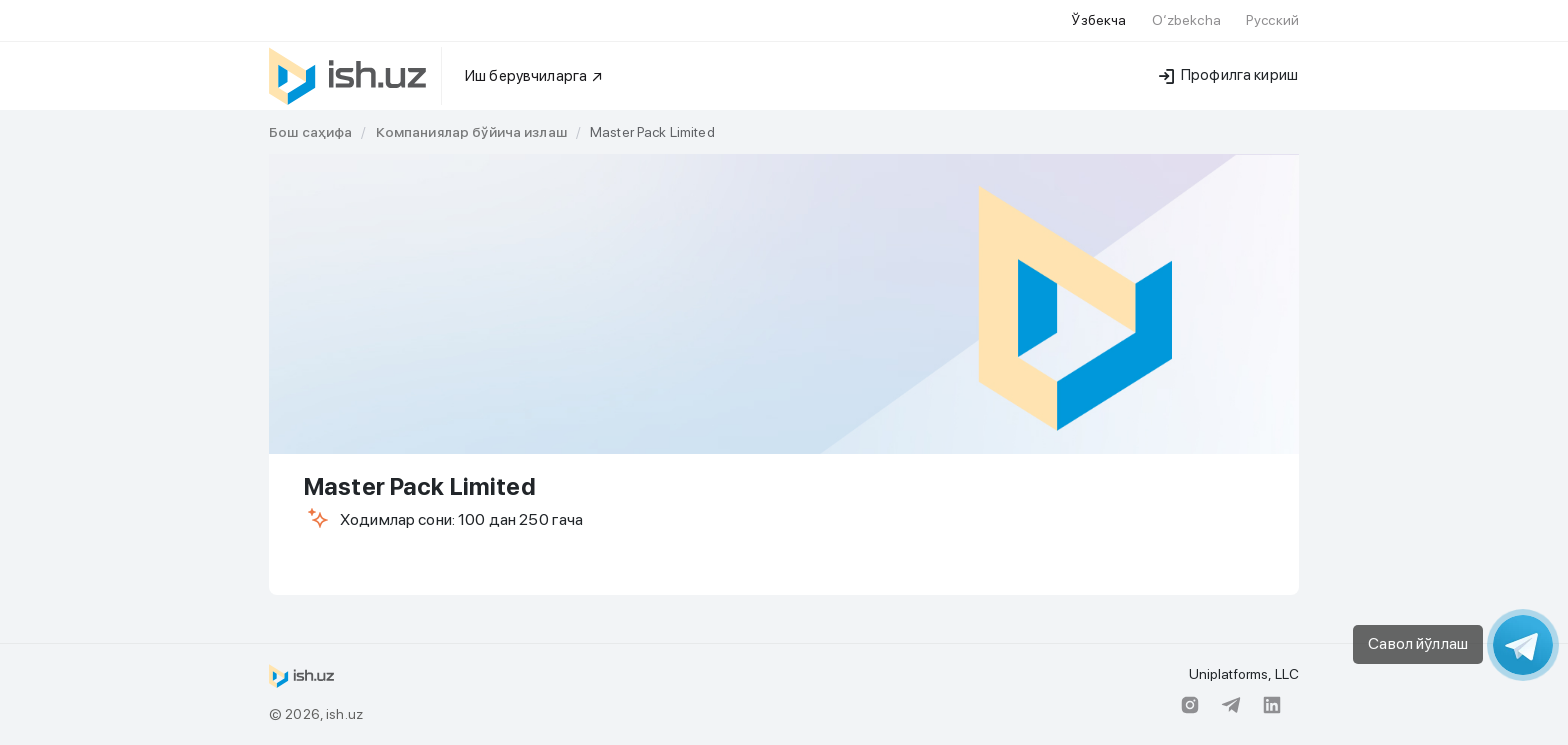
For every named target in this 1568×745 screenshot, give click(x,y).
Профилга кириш (1228, 75)
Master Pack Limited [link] (652, 132)
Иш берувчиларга (534, 76)
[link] (310, 132)
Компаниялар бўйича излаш (471, 132)
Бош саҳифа (310, 132)
